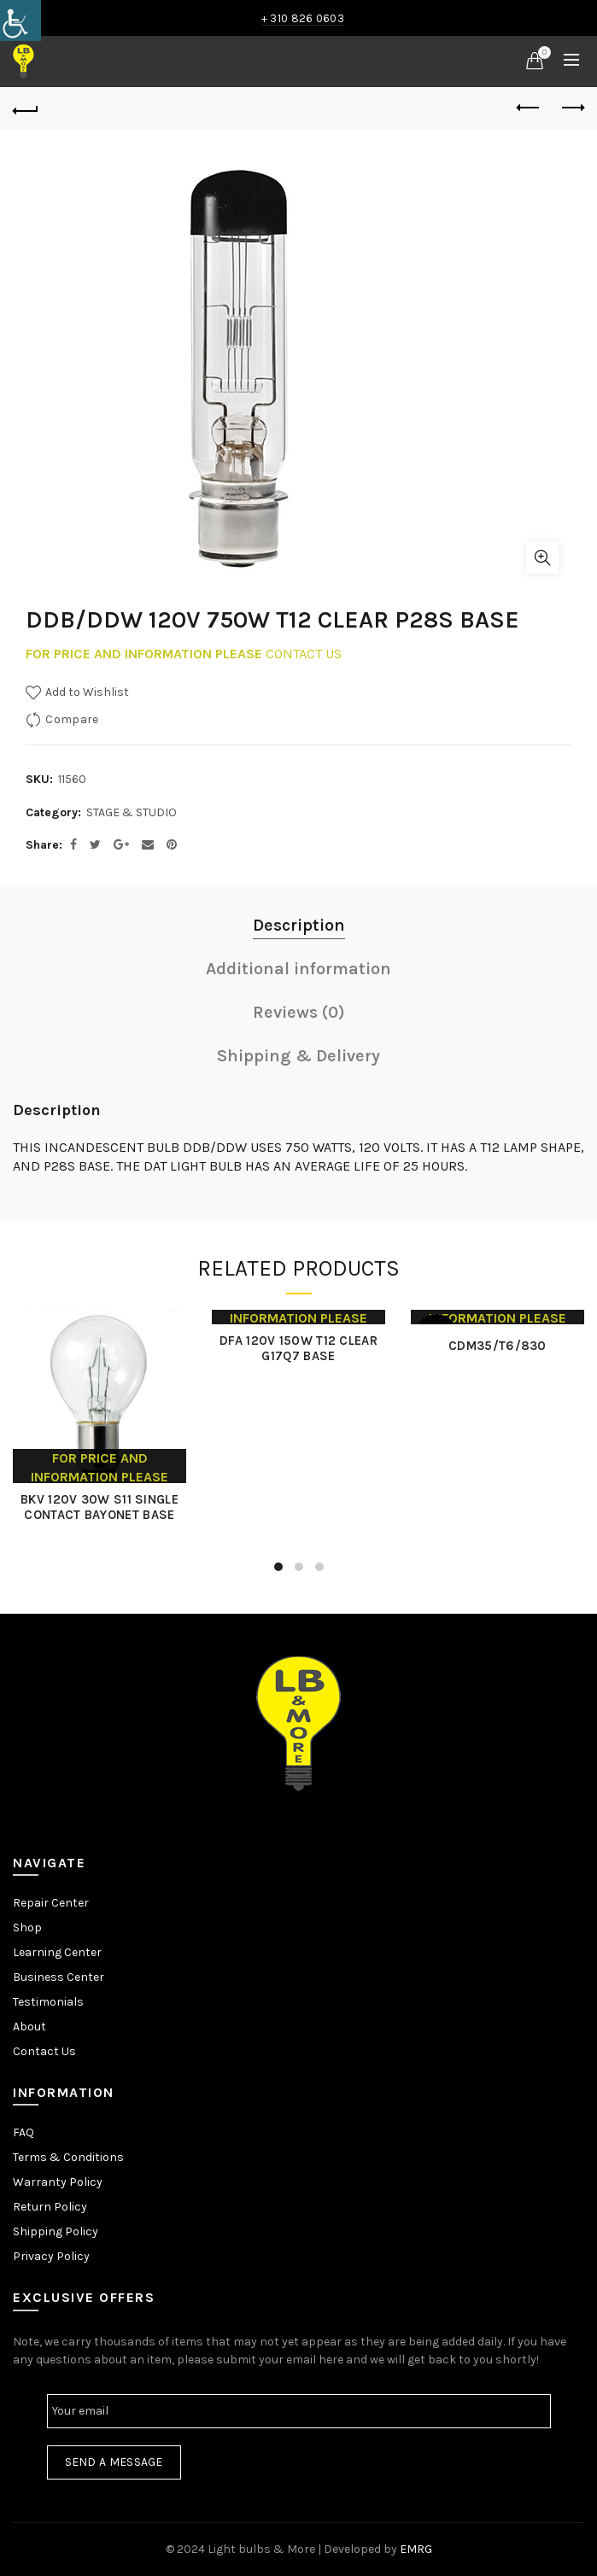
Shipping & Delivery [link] (298, 1056)
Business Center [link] (58, 1977)
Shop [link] (27, 1927)
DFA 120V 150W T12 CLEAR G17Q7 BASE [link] (298, 1348)
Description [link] (299, 925)
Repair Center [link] (51, 1902)
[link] (20, 20)
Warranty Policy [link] (57, 2182)
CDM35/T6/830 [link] (497, 1345)
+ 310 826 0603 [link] (302, 18)
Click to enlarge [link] (542, 557)
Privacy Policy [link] (51, 2256)
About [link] (29, 2026)
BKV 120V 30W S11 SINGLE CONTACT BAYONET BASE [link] (99, 1507)
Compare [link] (71, 718)
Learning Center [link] (57, 1952)
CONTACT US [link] (304, 653)
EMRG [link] (416, 2549)
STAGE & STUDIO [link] (131, 812)
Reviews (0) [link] (299, 1012)
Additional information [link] (298, 968)
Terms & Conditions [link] (68, 2157)
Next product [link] (572, 107)
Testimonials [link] (48, 2002)
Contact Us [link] (44, 2051)
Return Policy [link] (50, 2206)
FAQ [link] (23, 2132)
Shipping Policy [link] (55, 2231)
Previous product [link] (529, 107)
